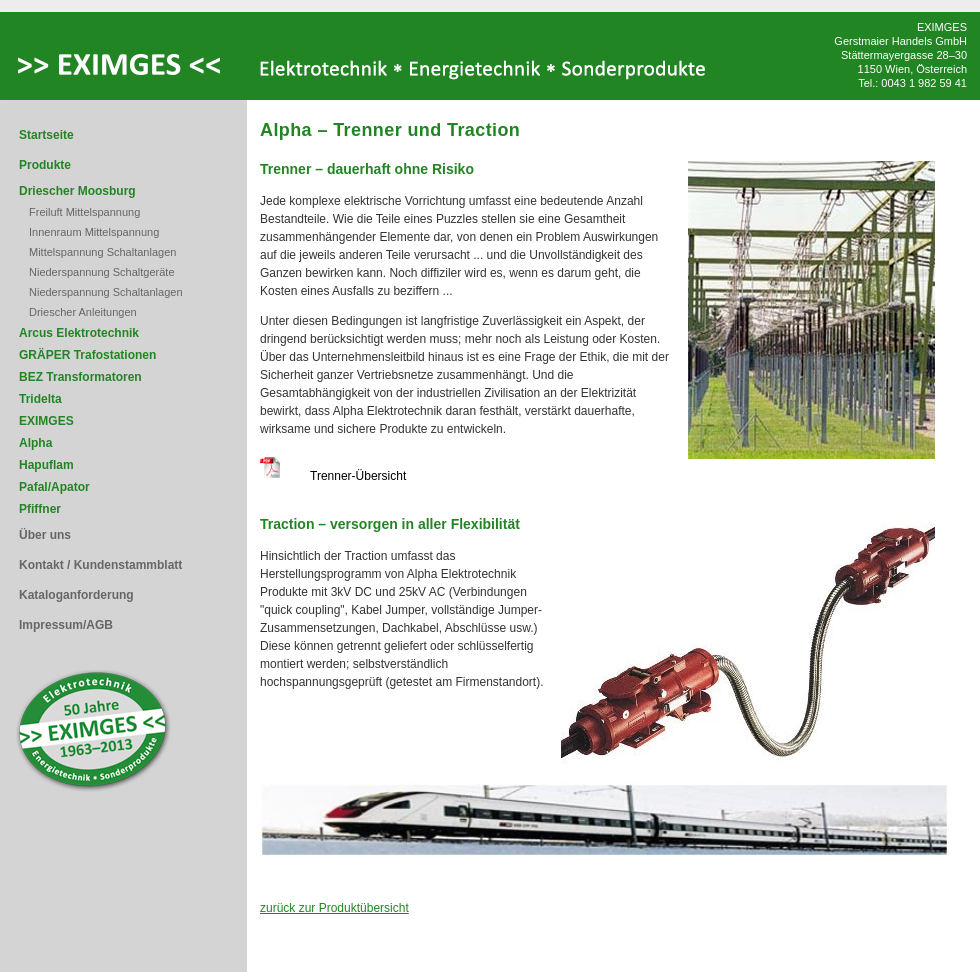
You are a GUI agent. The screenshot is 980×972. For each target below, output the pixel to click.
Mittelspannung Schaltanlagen (102, 252)
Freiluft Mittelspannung (84, 212)
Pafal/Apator (54, 487)
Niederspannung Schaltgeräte (102, 272)
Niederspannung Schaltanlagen (106, 292)
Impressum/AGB (66, 625)
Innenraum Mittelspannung (94, 232)
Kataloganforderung (76, 595)
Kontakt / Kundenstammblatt (100, 565)
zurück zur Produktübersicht (334, 908)
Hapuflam (46, 465)
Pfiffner (40, 509)
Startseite (46, 135)
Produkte (45, 165)
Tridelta (40, 399)
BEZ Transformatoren (80, 377)
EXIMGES (46, 421)
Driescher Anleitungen (83, 312)
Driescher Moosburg (77, 191)
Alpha (35, 443)
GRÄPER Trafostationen (87, 355)
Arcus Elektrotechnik (79, 333)
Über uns (45, 535)
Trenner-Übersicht (333, 476)
